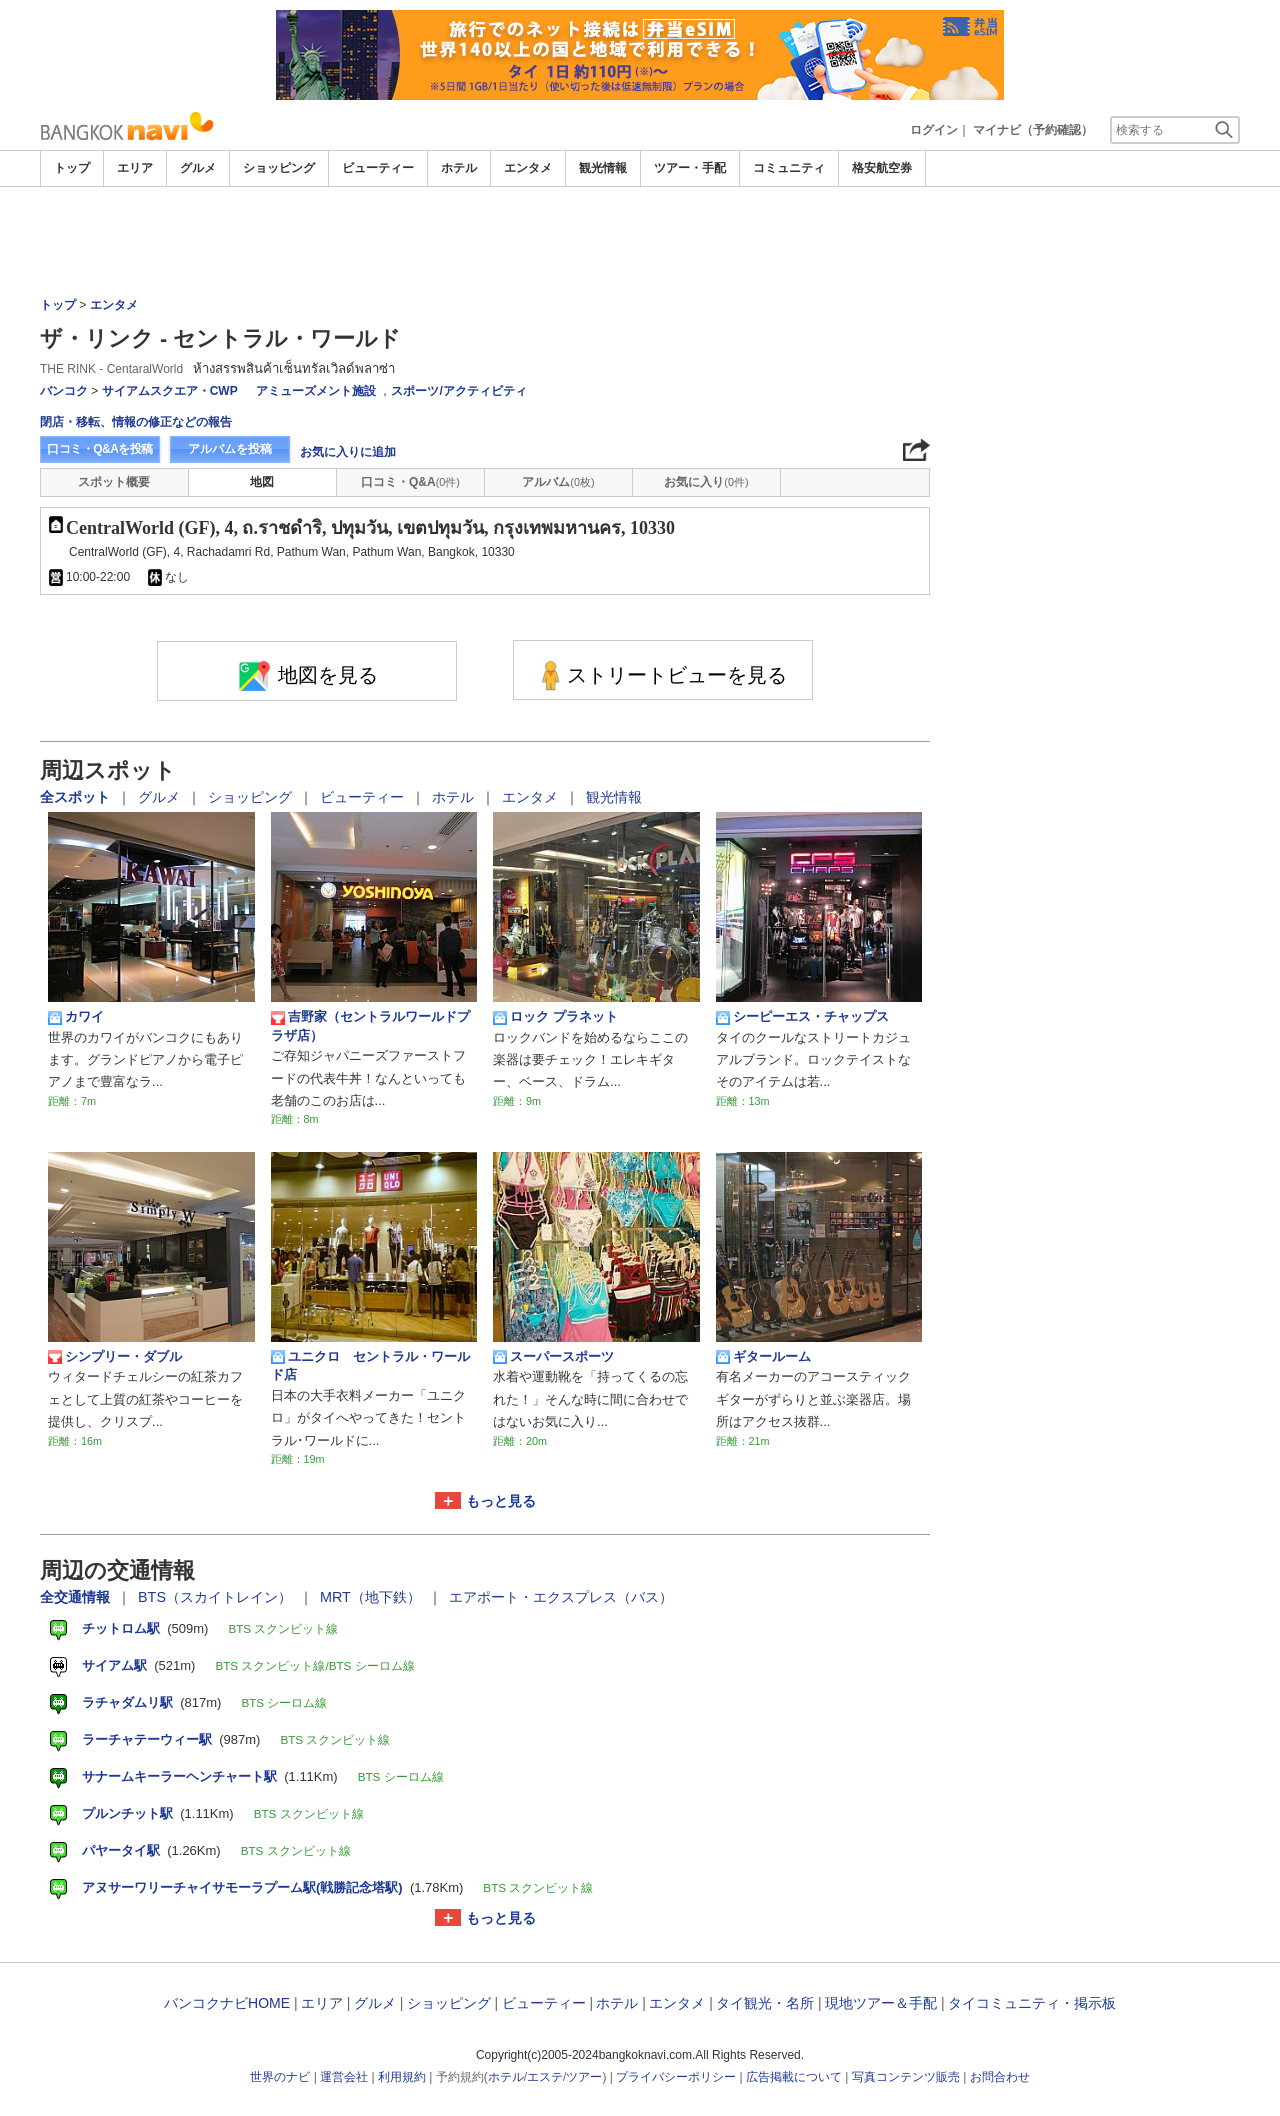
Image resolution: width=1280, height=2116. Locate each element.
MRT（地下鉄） (372, 1597)
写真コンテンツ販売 (906, 2077)
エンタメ (528, 168)
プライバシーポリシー (676, 2077)
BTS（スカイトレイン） (217, 1597)
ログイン (934, 130)
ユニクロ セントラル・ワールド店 (370, 1365)
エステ (545, 2077)
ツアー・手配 (690, 168)
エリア (135, 168)
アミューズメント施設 (316, 391)
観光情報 (603, 168)
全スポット (77, 797)
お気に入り (706, 482)
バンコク (64, 391)
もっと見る (501, 1501)
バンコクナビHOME (227, 2003)
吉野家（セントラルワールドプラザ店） (370, 1025)
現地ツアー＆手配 (881, 2003)
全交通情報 (77, 1597)
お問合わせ (1000, 2077)
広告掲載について (794, 2077)
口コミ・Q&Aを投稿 (100, 449)
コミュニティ (789, 168)
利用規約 (402, 2077)
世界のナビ (280, 2077)
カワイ (76, 1017)
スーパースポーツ (553, 1357)
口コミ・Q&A (410, 482)
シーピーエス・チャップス (802, 1017)
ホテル (459, 168)
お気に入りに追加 (348, 452)
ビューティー (378, 168)
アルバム (558, 482)
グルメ (198, 168)
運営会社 (344, 2077)
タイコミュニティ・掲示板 (1032, 2003)
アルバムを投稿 (230, 449)
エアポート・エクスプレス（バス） (561, 1597)
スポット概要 (114, 482)
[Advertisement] (640, 242)
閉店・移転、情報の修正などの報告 (136, 422)
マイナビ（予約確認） (1033, 130)
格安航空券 (882, 168)
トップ (72, 168)
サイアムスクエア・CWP (170, 391)
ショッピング (279, 168)
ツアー (584, 2077)
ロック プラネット (555, 1017)
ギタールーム (763, 1357)
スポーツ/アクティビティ (458, 391)
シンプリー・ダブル (115, 1357)
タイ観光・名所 (765, 2003)
